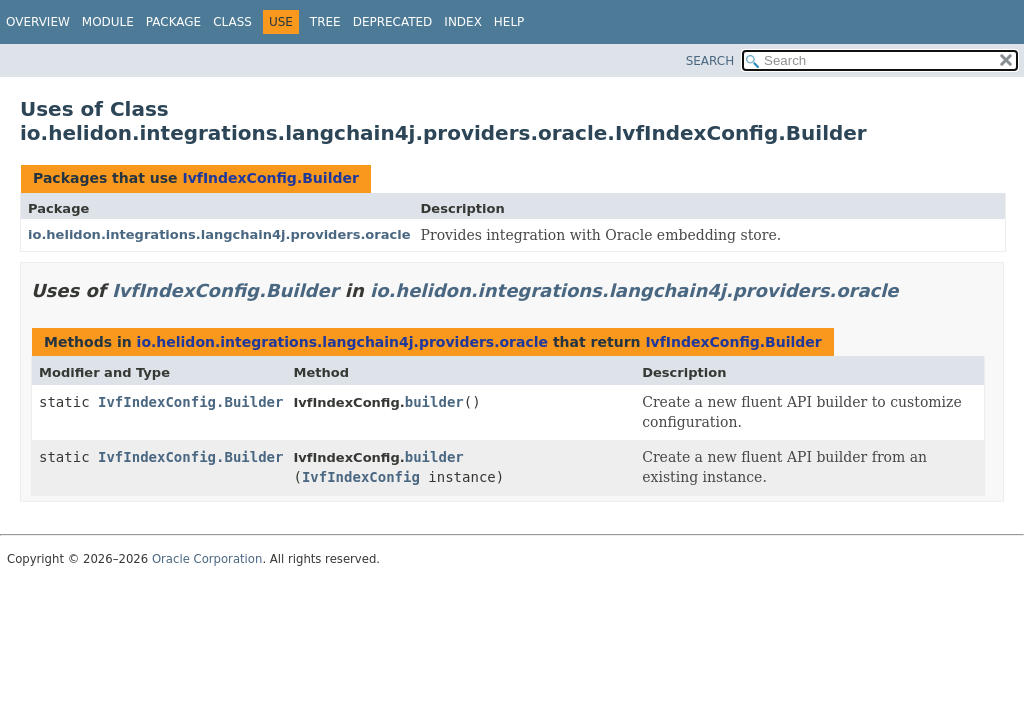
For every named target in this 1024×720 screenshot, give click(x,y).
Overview (38, 22)
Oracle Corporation (207, 559)
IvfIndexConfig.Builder (270, 178)
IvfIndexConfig (361, 477)
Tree (325, 22)
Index (463, 22)
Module (108, 22)
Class (232, 22)
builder (434, 402)
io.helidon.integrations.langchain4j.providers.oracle (219, 234)
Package (173, 22)
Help (509, 22)
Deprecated (393, 22)
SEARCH (710, 61)
